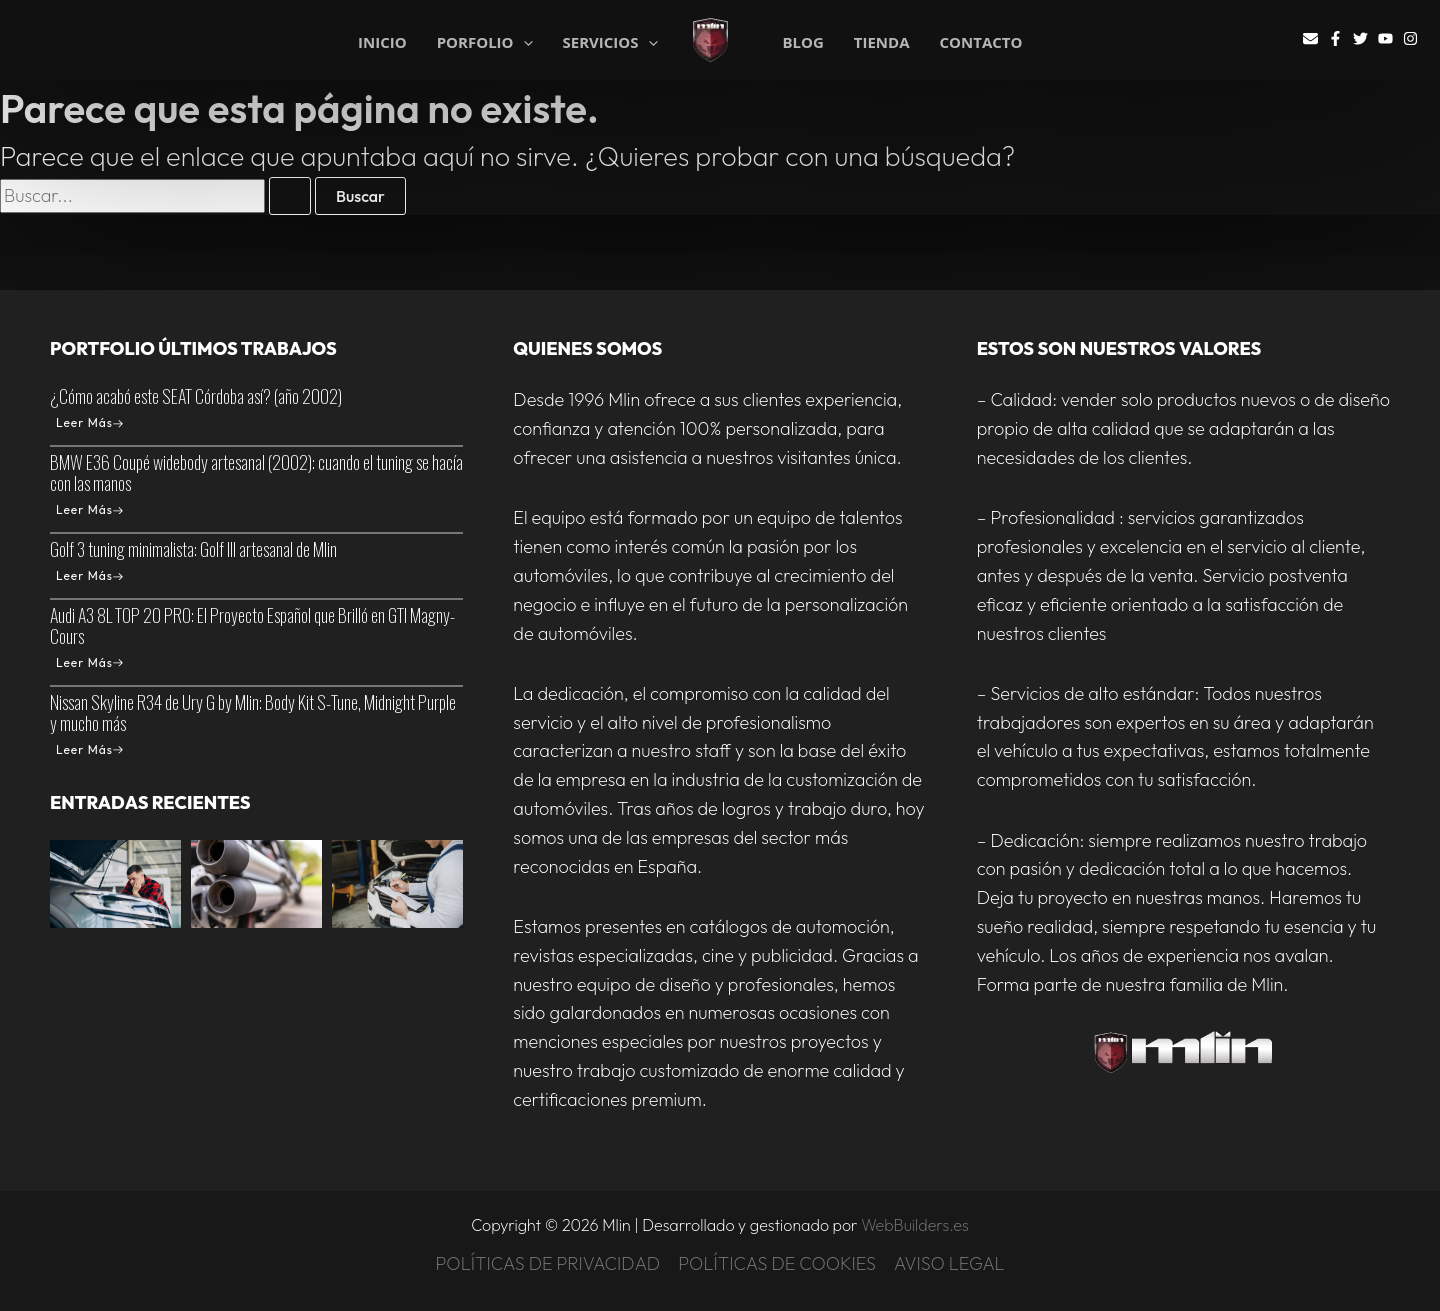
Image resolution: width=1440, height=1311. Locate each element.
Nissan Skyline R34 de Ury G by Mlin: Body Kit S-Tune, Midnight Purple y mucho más (253, 712)
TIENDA (882, 42)
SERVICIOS (610, 41)
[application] (523, 42)
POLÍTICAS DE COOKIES (777, 1263)
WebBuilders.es (915, 1225)
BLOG (802, 42)
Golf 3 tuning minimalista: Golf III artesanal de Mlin (193, 549)
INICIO (382, 41)
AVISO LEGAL (949, 1263)
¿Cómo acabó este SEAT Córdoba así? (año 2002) (196, 396)
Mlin (747, 39)
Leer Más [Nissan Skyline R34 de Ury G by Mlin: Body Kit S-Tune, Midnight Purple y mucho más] (89, 749)
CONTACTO (981, 42)
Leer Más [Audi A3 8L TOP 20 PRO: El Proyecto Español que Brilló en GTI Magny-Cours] (89, 662)
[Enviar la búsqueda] (290, 196)
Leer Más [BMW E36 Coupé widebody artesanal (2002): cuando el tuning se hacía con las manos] (89, 509)
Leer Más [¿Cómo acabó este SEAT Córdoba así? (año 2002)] (89, 422)
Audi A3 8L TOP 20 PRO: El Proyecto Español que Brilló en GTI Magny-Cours (252, 625)
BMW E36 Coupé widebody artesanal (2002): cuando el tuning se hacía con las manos (256, 472)
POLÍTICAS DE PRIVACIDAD (547, 1263)
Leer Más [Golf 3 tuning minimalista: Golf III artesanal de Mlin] (89, 575)
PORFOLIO (485, 41)
